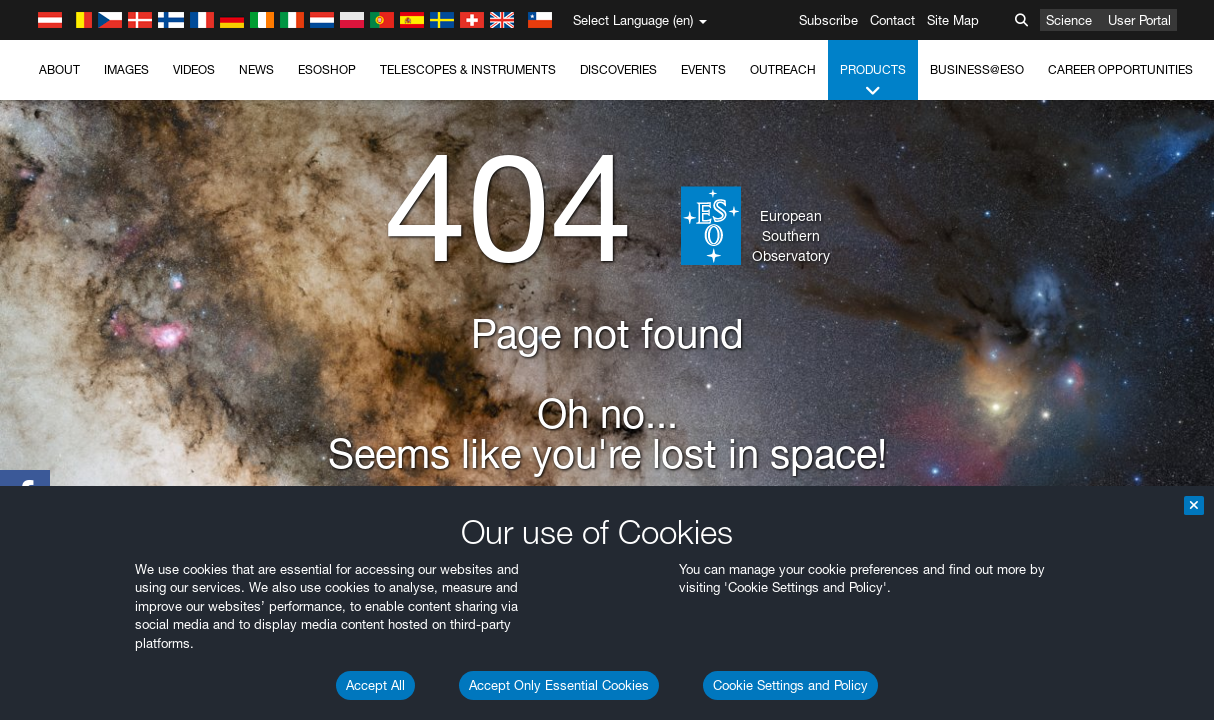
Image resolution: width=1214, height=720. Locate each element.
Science (1069, 20)
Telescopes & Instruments (468, 69)
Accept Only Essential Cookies (559, 685)
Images (126, 69)
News (256, 69)
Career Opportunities (1120, 69)
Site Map (953, 20)
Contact (892, 20)
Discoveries (618, 69)
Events (703, 69)
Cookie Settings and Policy (790, 685)
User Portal (1139, 20)
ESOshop (327, 69)
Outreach (783, 69)
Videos (194, 69)
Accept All (375, 685)
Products (873, 81)
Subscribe (828, 20)
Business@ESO (977, 69)
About (59, 69)
